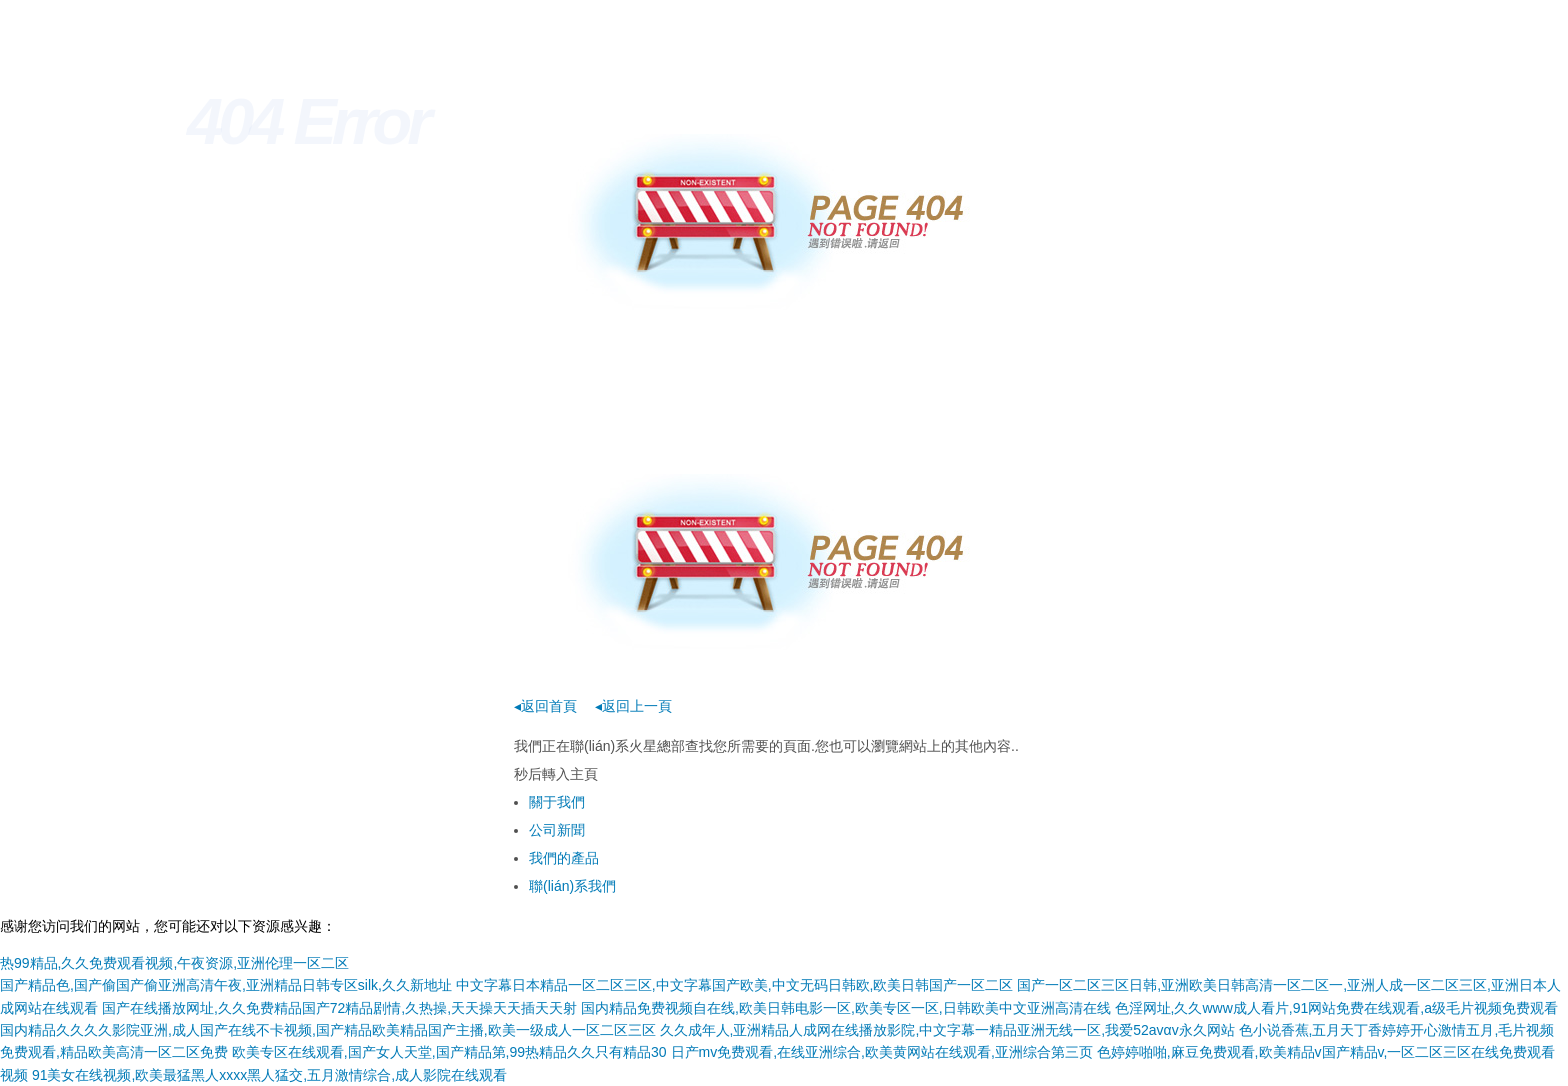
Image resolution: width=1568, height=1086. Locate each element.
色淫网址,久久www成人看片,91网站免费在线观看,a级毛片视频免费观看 (1336, 1008)
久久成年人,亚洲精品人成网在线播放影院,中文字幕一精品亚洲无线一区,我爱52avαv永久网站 (947, 1030)
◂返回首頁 (545, 706)
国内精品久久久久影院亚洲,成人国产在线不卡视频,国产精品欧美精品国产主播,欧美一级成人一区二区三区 (328, 1030)
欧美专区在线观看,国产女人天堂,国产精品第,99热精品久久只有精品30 (449, 1052)
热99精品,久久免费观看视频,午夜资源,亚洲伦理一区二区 (174, 963)
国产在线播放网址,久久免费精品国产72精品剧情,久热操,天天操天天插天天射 (339, 1008)
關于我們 (557, 802)
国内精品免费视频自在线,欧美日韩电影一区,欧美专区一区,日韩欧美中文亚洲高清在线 (846, 1008)
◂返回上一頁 (633, 706)
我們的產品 (564, 858)
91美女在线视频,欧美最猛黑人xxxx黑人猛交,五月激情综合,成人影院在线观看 (269, 1075)
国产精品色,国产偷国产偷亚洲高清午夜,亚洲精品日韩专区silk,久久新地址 (226, 985)
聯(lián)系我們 (572, 886)
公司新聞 (557, 830)
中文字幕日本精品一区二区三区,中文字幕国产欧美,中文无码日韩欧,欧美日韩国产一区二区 (735, 985)
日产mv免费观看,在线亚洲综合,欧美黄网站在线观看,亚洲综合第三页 (882, 1052)
